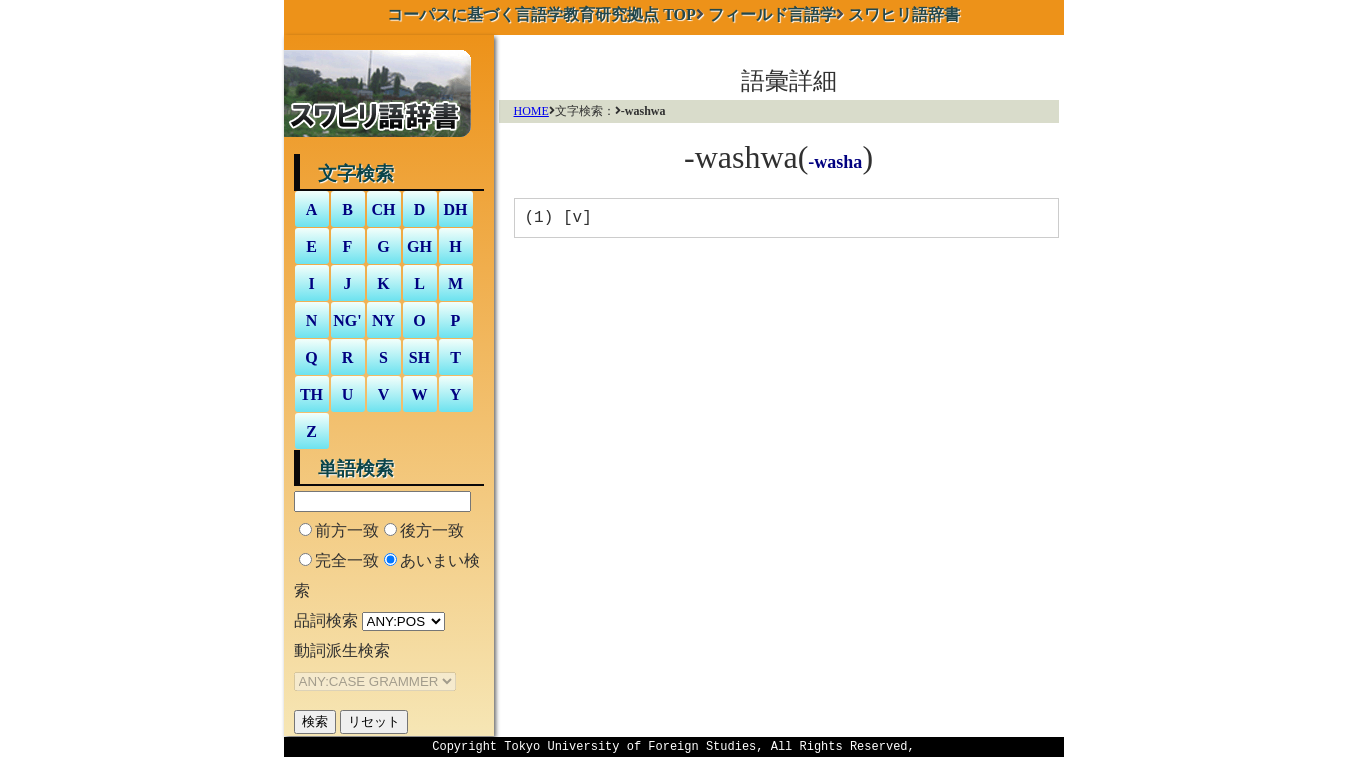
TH (311, 394)
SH (419, 357)
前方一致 (347, 530)
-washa (835, 162)
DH (456, 209)
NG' (347, 320)
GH (419, 246)
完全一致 (347, 560)
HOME (531, 111)
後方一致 (432, 530)
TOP (541, 14)
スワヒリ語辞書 (904, 14)
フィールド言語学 (772, 14)
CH (384, 209)
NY (383, 320)
